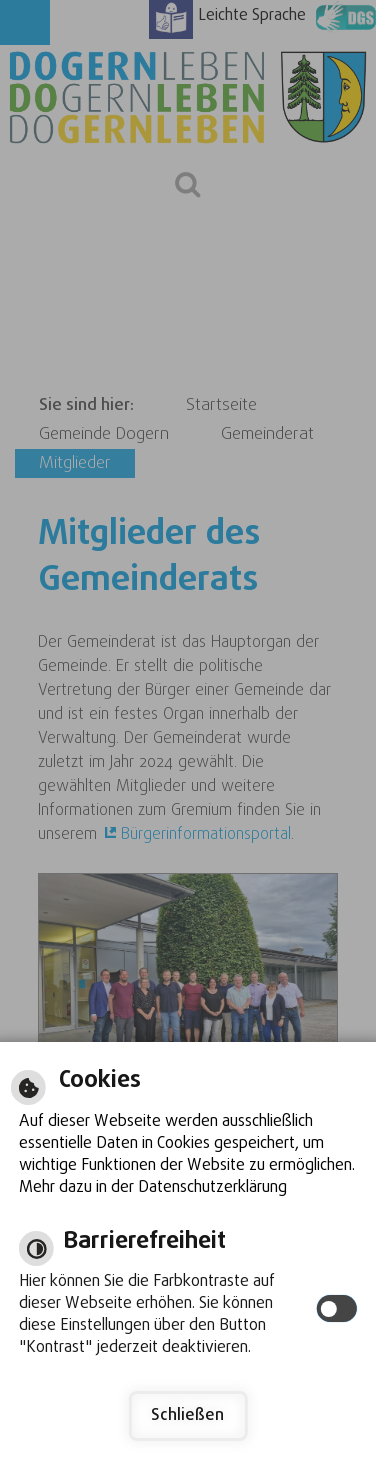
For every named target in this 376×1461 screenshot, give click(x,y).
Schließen (187, 1416)
